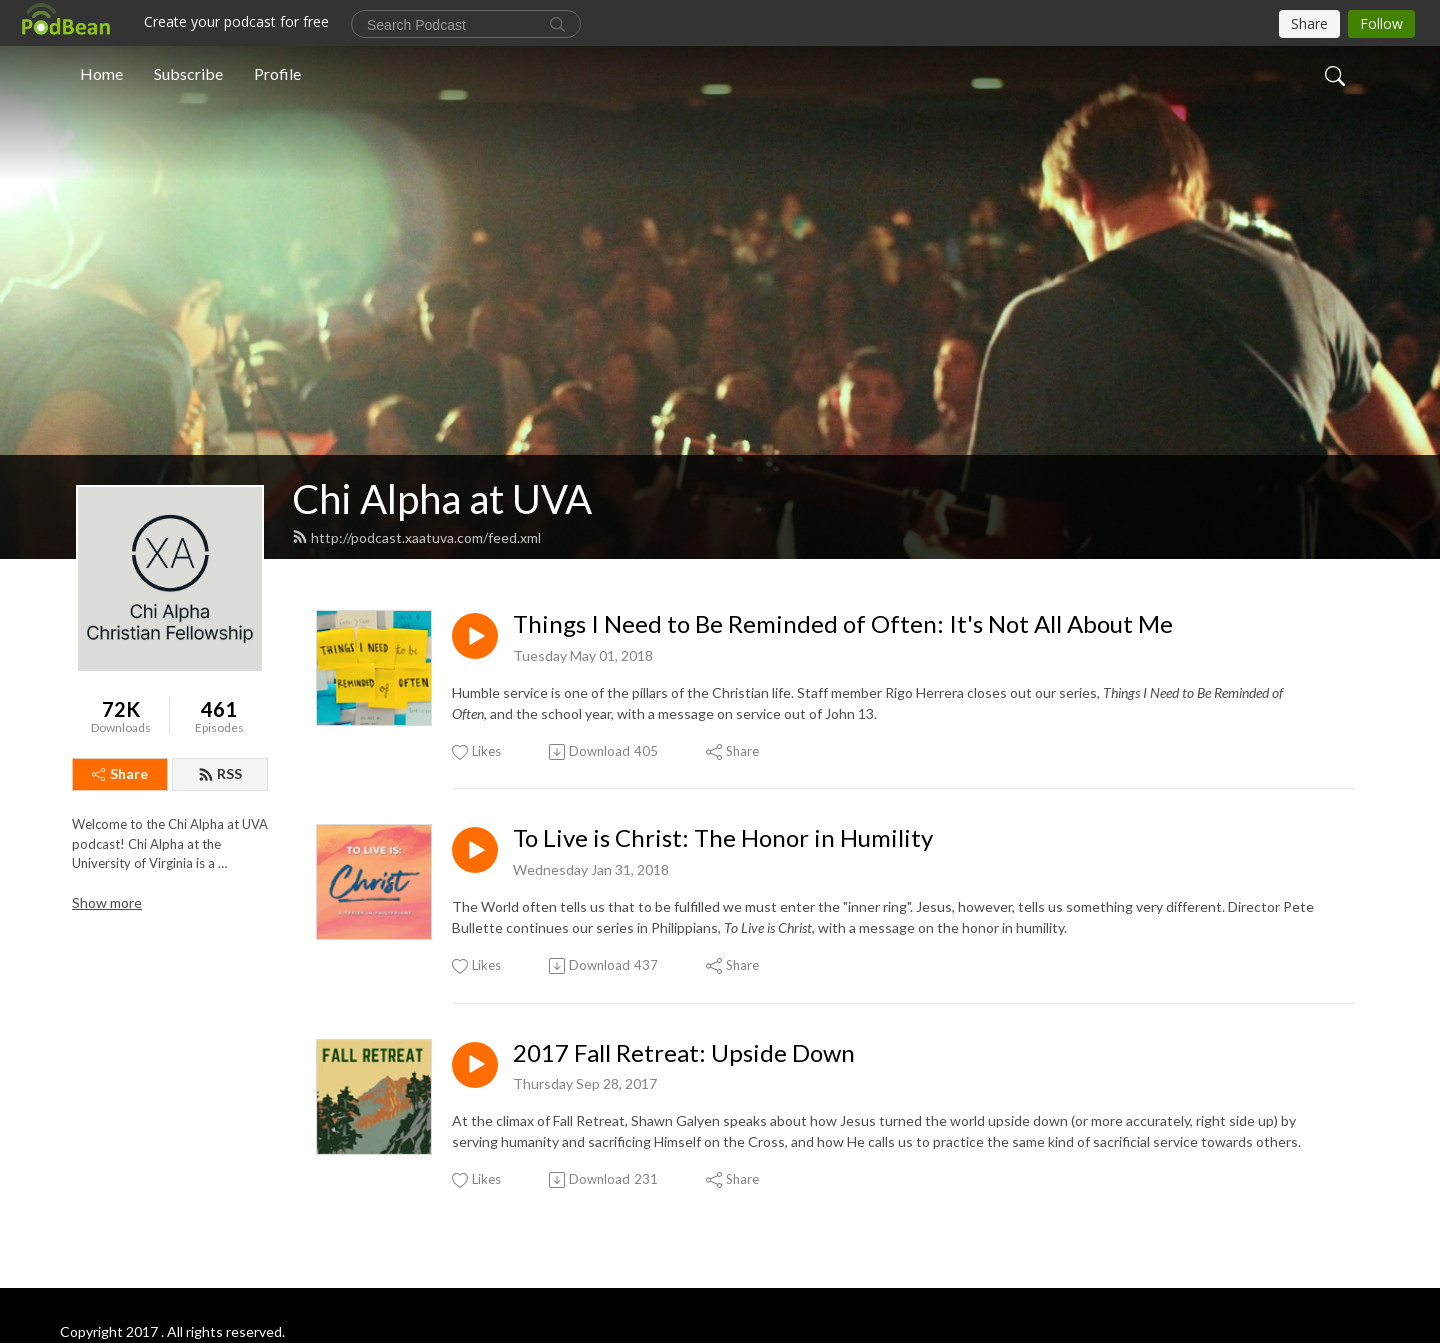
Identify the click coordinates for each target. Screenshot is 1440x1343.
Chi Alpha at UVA (442, 499)
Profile (277, 73)
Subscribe (188, 73)
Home (101, 73)
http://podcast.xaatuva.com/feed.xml (416, 537)
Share (120, 773)
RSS (220, 773)
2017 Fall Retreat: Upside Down (684, 1053)
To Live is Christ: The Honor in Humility (723, 838)
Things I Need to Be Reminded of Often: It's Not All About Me (843, 624)
